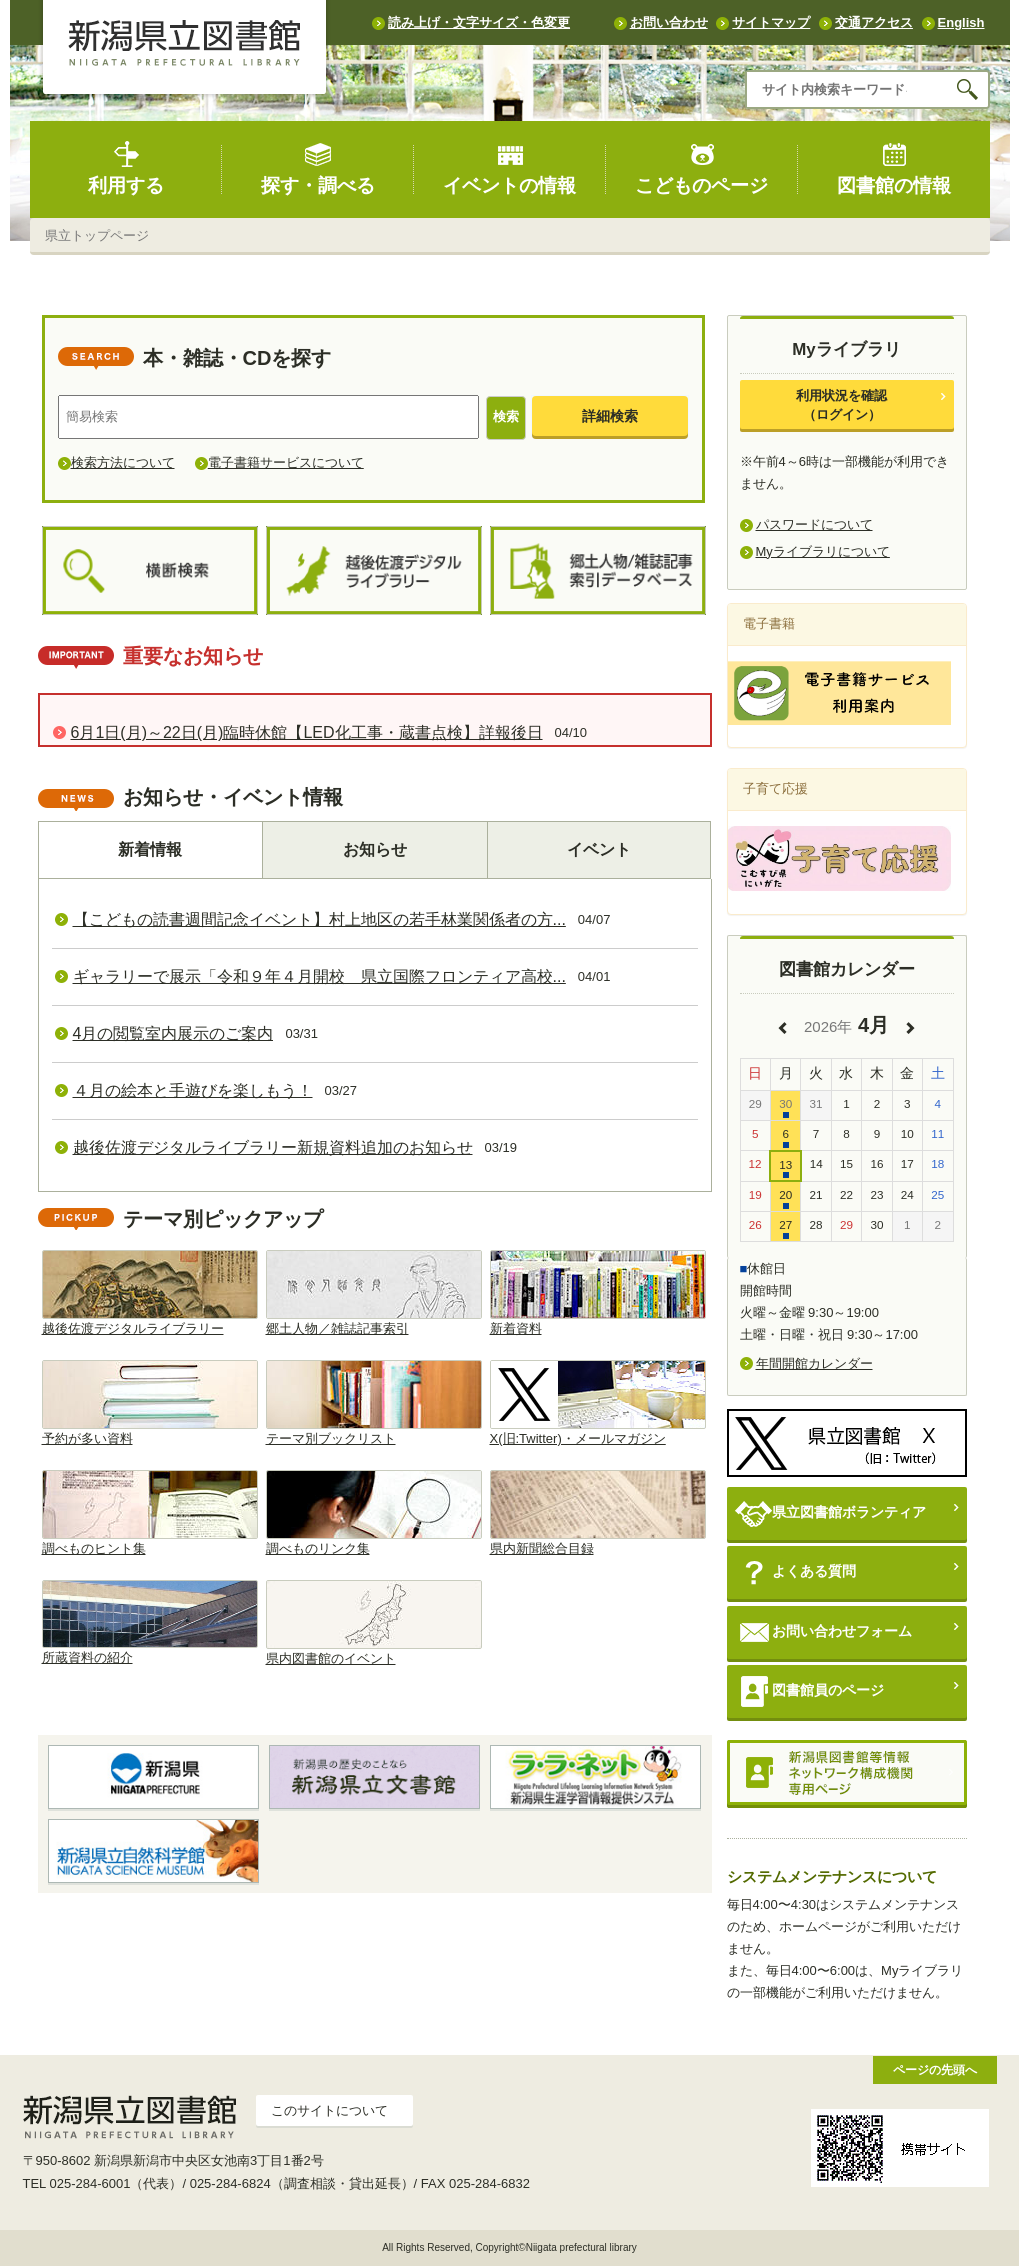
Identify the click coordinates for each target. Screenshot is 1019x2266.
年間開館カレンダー (814, 1363)
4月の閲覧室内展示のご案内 (173, 1033)
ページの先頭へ (935, 2069)
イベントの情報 (509, 168)
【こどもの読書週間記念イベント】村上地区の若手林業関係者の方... (319, 919)
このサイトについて (329, 2110)
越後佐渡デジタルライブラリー (150, 1293)
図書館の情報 (894, 168)
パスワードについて (814, 524)
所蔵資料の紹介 (150, 1623)
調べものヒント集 (150, 1513)
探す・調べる (318, 168)
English (961, 22)
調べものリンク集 (374, 1513)
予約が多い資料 (150, 1403)
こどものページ (701, 168)
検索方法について (123, 462)
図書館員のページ (809, 1691)
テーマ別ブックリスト (374, 1403)
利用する (126, 168)
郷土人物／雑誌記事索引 (374, 1293)
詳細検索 (610, 416)
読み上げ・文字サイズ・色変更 (479, 22)
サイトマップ (771, 22)
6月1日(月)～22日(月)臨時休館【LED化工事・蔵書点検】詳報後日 (307, 732)
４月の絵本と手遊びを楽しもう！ (193, 1090)
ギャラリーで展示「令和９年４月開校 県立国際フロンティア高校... (319, 976)
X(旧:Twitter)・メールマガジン (598, 1403)
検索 (506, 416)
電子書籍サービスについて (286, 462)
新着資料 (598, 1293)
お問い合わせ (669, 22)
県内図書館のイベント (374, 1623)
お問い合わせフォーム (823, 1632)
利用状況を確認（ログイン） (841, 404)
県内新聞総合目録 (598, 1513)
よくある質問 (795, 1572)
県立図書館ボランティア (830, 1513)
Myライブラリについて (823, 551)
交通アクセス (874, 22)
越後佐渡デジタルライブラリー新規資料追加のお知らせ (273, 1147)
